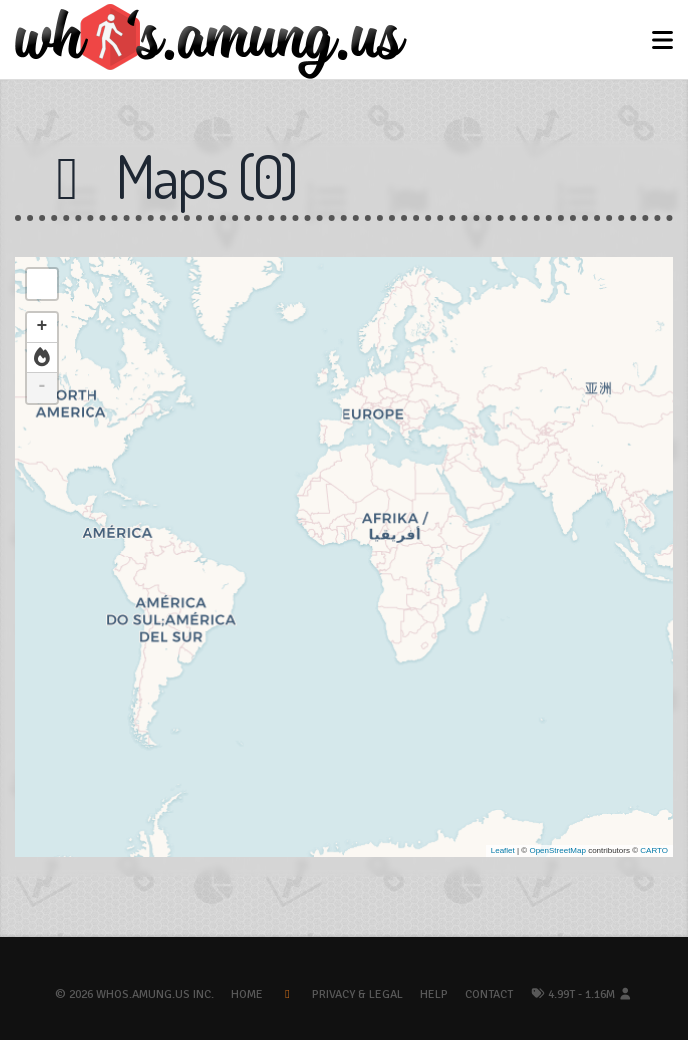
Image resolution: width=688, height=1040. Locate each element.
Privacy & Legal (357, 994)
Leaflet (503, 850)
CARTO (654, 850)
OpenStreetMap (557, 850)
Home (247, 994)
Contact (489, 994)
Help (434, 994)
